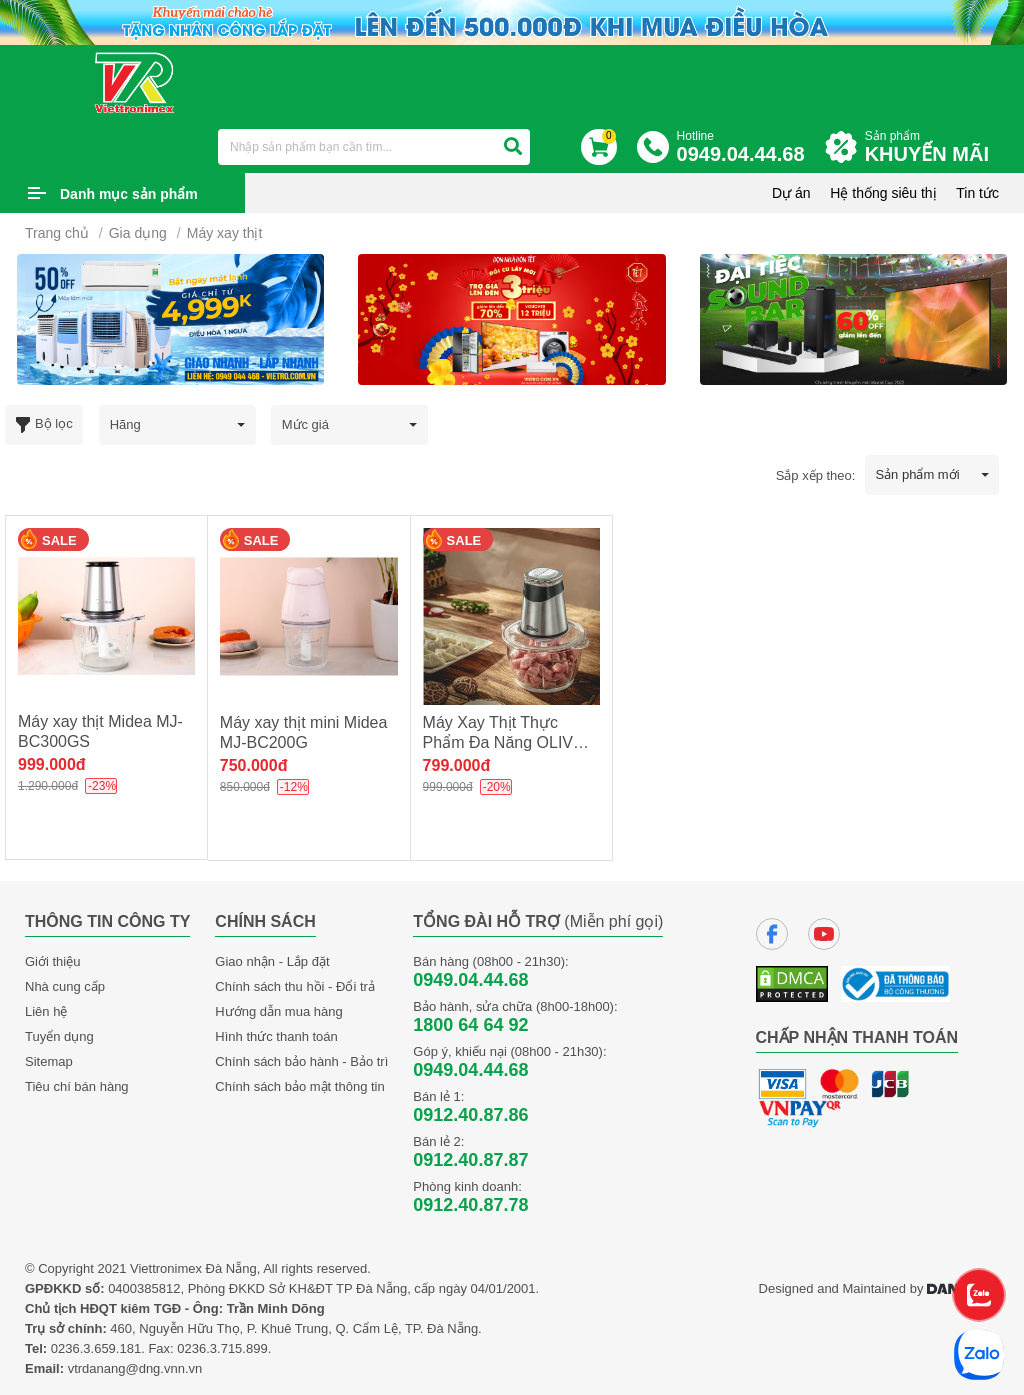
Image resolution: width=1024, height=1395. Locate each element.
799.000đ (457, 765)
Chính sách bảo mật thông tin (299, 1086)
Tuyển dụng (59, 1036)
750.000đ (254, 765)
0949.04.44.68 (470, 980)
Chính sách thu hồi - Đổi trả (295, 986)
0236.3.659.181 (96, 1348)
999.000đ (52, 764)
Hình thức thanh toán (276, 1036)
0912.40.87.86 (470, 1115)
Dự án (791, 193)
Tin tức (977, 193)
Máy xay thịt (225, 233)
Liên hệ (46, 1011)
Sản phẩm (932, 147)
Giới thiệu (52, 961)
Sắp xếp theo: (816, 475)
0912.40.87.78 (470, 1205)
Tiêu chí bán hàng (77, 1086)
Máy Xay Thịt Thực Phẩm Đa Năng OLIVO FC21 (504, 742)
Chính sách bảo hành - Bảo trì (301, 1061)
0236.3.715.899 (222, 1348)
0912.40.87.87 (470, 1160)
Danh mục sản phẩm (129, 194)
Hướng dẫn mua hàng (278, 1011)
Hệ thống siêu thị (883, 193)
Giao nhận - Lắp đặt (272, 961)
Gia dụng (138, 233)
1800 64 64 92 (470, 1025)
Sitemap (49, 1061)
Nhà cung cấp (65, 986)
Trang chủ (57, 233)
